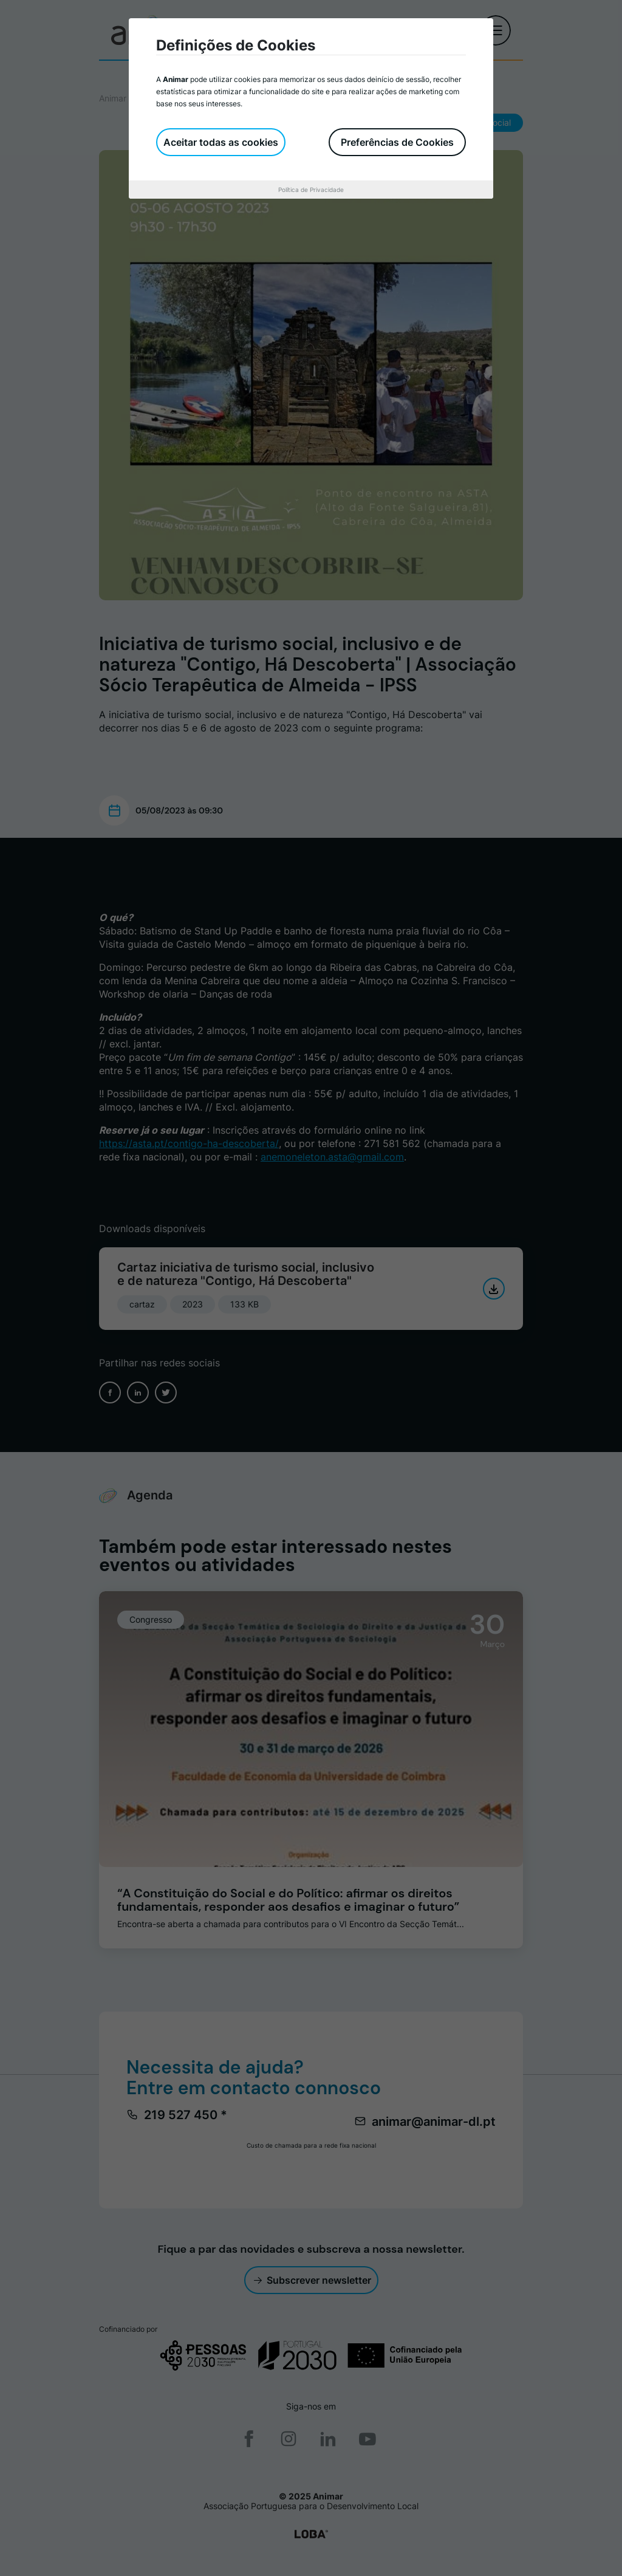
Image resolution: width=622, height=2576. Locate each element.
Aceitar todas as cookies (220, 142)
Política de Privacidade (311, 189)
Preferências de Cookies (397, 142)
